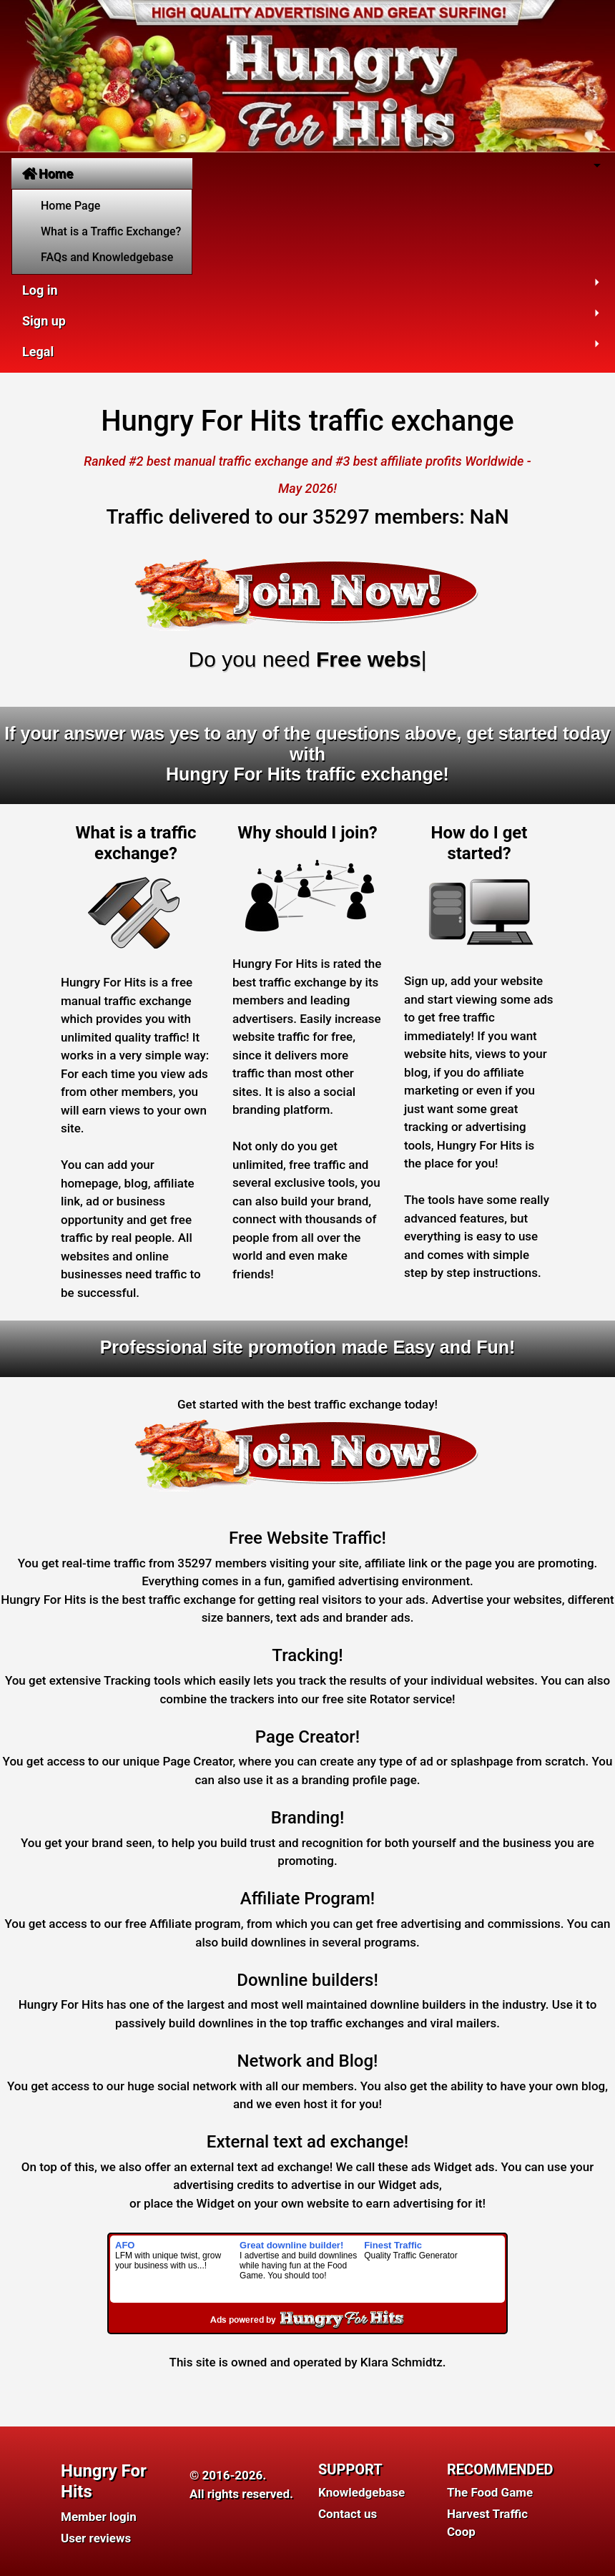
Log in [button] (40, 290)
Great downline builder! (291, 2245)
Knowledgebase (361, 2492)
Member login (99, 2516)
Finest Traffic (393, 2245)
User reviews (96, 2538)
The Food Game (490, 2492)
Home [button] (47, 173)
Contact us (347, 2514)
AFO (124, 2245)
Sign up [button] (44, 320)
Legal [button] (38, 351)
